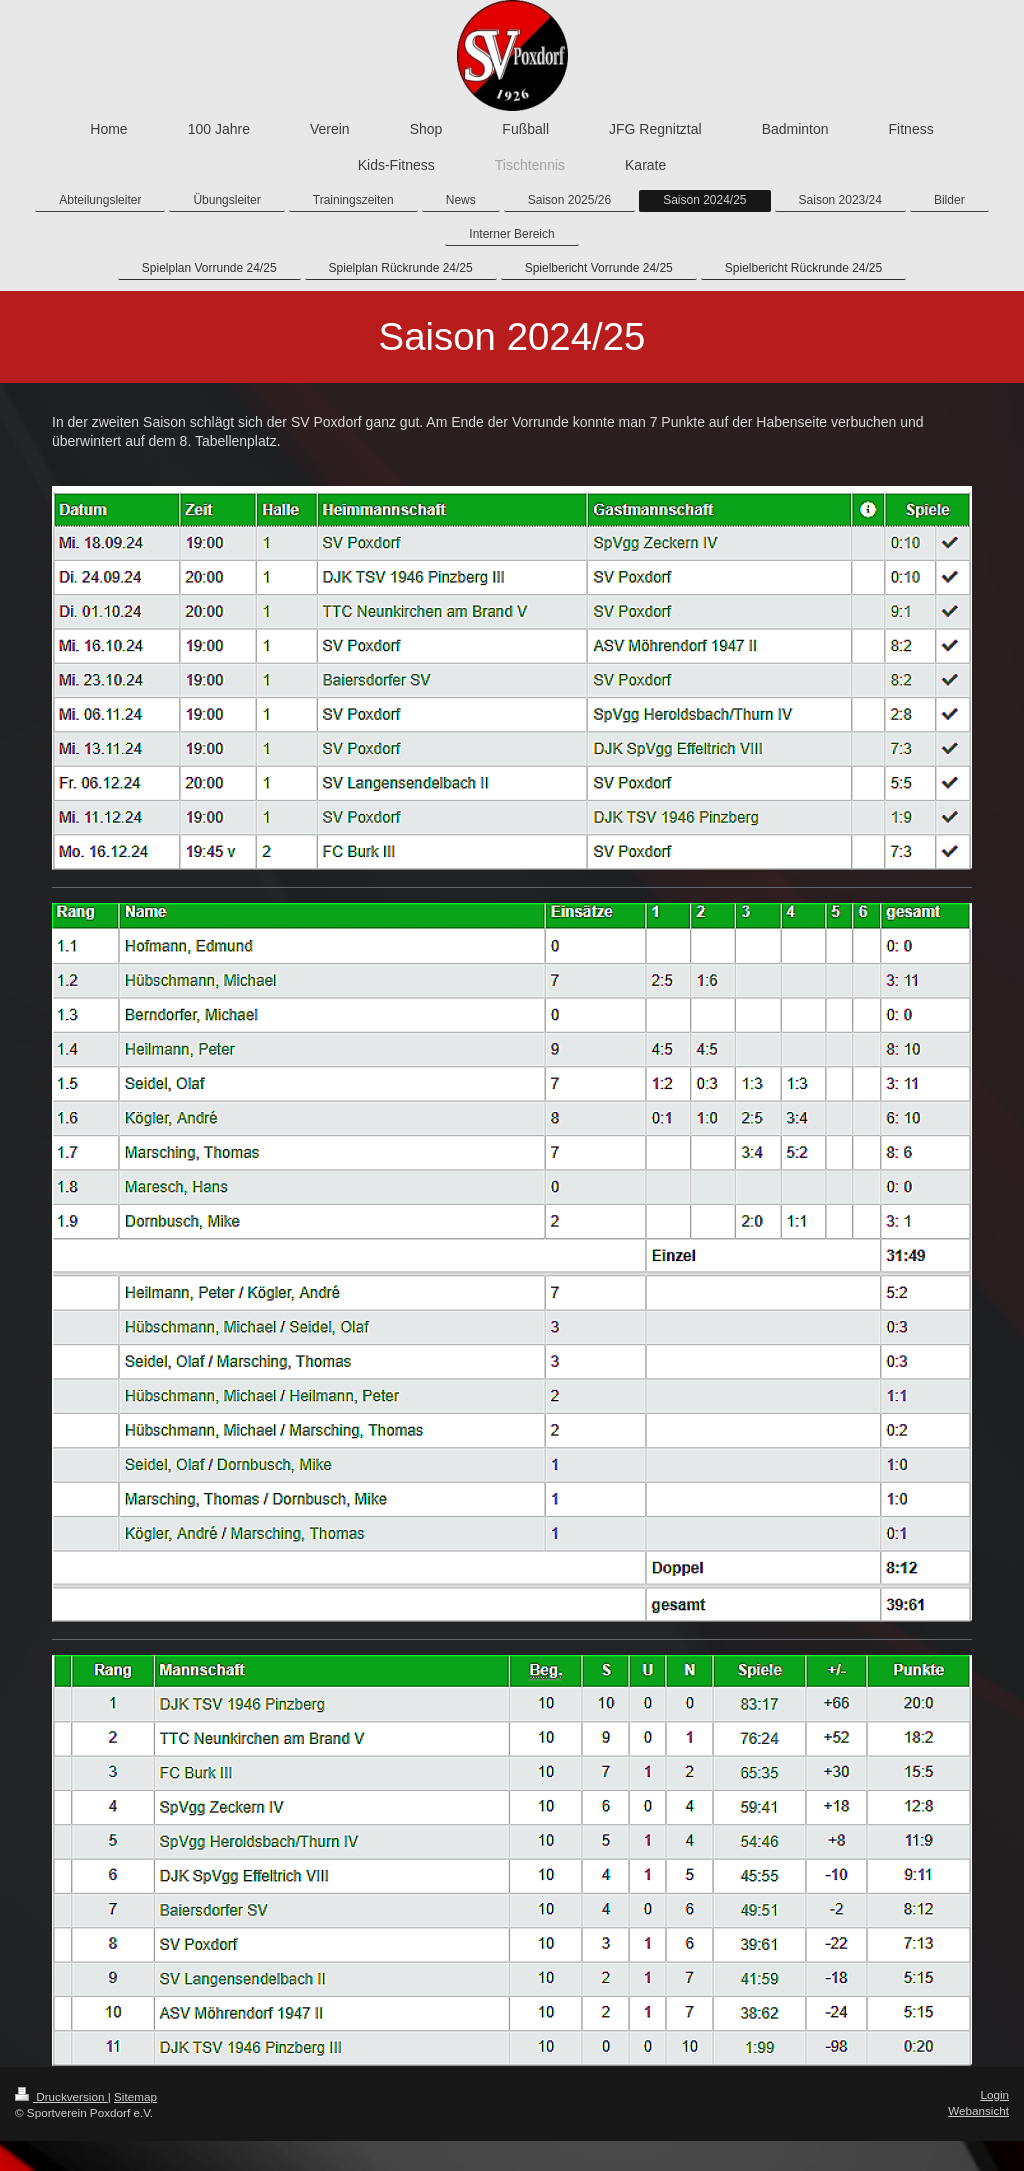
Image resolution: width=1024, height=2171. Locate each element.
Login (994, 2094)
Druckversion (61, 2096)
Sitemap (135, 2096)
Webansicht (978, 2110)
